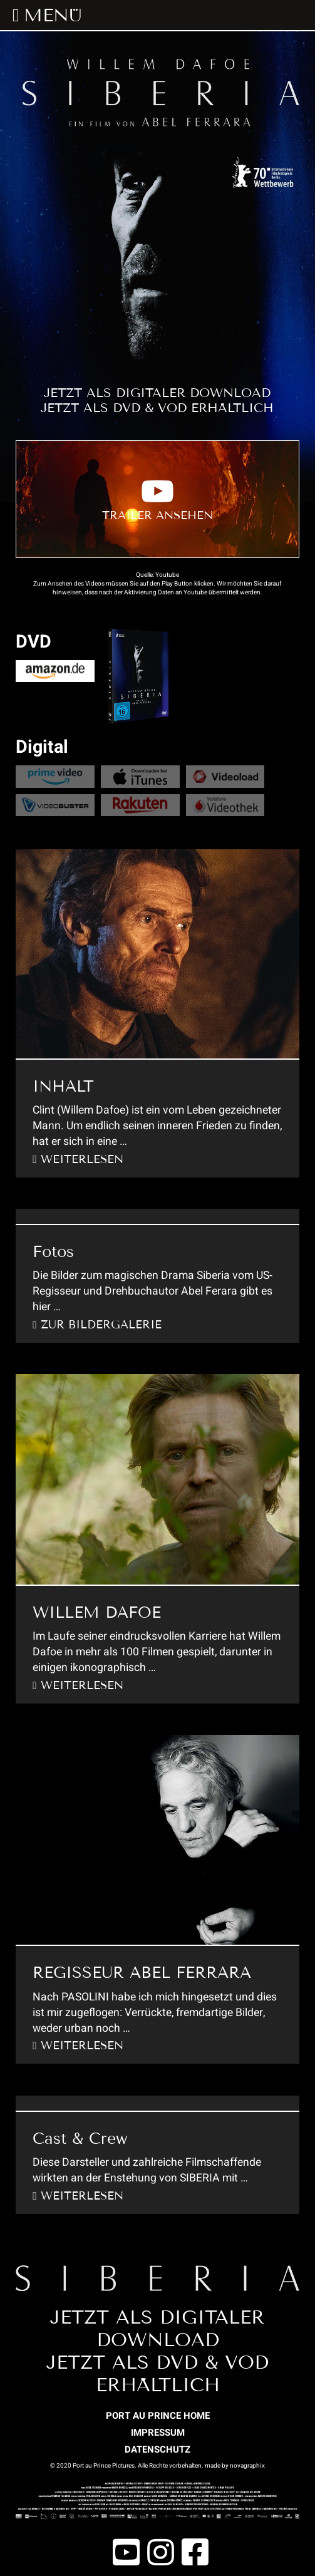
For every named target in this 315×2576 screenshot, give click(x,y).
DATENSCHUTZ (157, 2449)
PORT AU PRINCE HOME (158, 2416)
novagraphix (247, 2465)
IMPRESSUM (158, 2432)
